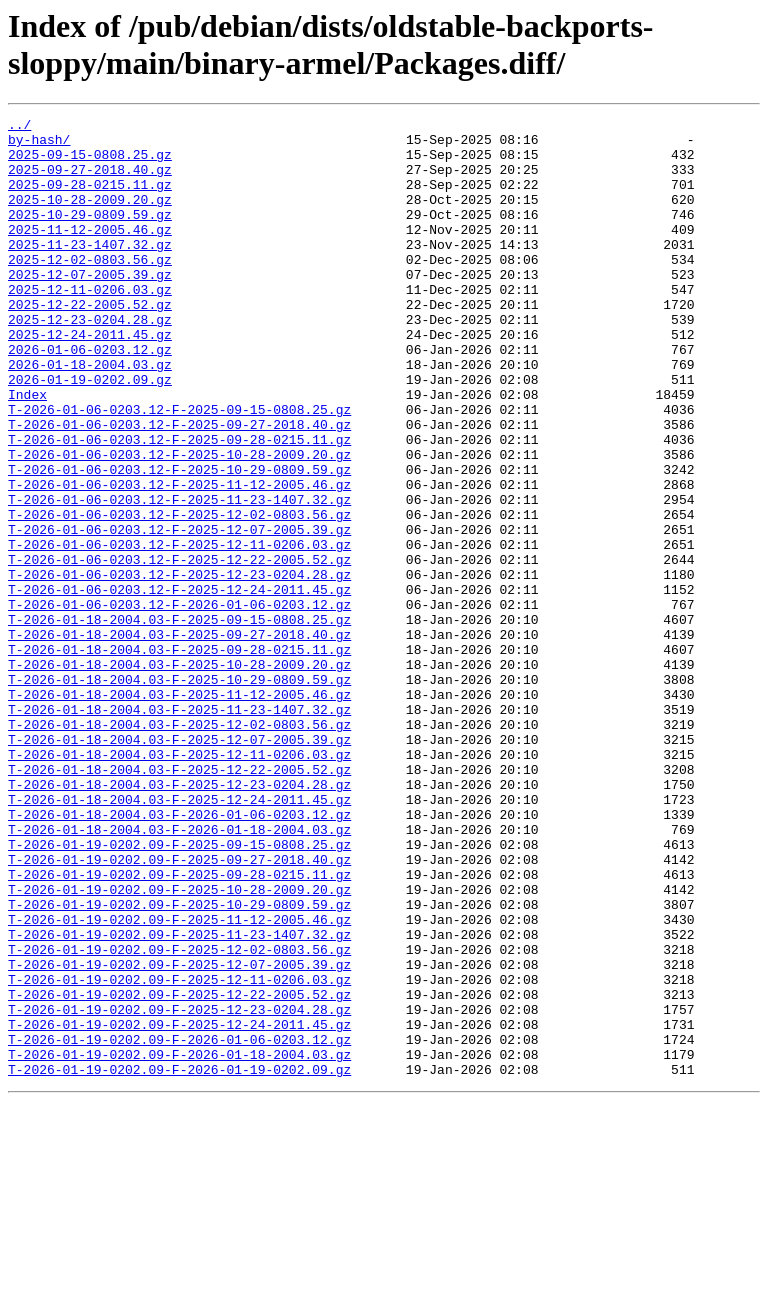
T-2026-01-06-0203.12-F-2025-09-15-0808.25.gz (179, 469)
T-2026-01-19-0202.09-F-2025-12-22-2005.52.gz (179, 1171)
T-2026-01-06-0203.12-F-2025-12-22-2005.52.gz (179, 649)
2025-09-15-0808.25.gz (90, 163)
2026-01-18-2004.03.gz (90, 415)
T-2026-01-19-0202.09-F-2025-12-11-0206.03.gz (179, 1153)
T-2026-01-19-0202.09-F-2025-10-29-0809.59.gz (179, 1063)
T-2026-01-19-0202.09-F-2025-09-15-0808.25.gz (179, 991)
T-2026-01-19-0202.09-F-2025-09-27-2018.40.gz (179, 1009)
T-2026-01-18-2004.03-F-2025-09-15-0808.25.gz (179, 721)
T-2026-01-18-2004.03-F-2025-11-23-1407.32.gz (179, 829)
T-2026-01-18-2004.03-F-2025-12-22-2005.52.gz (179, 901)
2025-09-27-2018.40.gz (90, 181)
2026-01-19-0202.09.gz (90, 433)
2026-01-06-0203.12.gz (90, 397)
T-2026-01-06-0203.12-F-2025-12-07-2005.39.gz (179, 613)
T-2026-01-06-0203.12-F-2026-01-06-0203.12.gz (179, 703)
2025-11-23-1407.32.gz (90, 271)
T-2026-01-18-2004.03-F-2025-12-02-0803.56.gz (179, 847)
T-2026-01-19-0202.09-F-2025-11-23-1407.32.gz (179, 1099)
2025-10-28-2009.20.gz (90, 217)
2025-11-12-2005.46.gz (90, 253)
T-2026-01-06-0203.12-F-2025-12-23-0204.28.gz (179, 667)
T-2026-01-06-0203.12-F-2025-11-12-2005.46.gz (179, 559)
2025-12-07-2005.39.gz (90, 307)
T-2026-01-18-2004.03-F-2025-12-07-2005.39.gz (179, 865)
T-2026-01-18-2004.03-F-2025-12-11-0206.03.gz (179, 883)
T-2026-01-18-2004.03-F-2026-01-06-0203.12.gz (179, 955)
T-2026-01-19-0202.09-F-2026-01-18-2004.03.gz (179, 1243)
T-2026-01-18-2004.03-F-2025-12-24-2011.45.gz (179, 937)
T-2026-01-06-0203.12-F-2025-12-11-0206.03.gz (179, 631)
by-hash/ (39, 145)
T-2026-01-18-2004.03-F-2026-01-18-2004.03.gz (179, 973)
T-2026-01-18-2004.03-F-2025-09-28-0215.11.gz (179, 757)
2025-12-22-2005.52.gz (90, 343)
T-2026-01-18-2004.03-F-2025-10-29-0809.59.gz (179, 793)
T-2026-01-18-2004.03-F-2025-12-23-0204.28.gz (179, 919)
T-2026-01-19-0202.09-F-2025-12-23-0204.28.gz (179, 1189)
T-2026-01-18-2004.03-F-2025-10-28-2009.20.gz (179, 775)
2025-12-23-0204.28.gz (90, 361)
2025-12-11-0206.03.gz (90, 325)
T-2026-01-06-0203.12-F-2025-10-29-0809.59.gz (179, 541)
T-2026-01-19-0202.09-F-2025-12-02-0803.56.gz (179, 1117)
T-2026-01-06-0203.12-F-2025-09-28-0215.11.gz (179, 505)
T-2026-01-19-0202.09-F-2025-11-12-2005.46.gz (179, 1081)
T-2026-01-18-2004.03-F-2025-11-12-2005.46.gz (179, 811)
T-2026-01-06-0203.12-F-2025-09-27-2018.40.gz (179, 487)
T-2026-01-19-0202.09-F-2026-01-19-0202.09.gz (179, 1261)
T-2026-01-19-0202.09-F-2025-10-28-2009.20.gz (179, 1045)
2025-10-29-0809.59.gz (90, 235)
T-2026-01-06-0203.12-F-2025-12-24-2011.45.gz (179, 685)
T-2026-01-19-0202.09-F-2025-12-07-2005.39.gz (179, 1135)
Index (27, 451)
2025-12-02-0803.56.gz (90, 289)
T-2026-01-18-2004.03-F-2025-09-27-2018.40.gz (179, 739)
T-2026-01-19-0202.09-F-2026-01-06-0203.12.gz (179, 1225)
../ (19, 127)
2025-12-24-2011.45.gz (90, 379)
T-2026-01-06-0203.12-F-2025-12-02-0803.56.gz (179, 595)
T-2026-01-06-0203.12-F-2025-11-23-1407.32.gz (179, 577)
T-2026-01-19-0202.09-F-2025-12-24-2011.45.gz (179, 1207)
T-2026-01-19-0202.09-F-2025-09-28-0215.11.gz (179, 1027)
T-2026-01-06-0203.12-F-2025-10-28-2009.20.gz (179, 523)
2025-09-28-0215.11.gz (90, 199)
